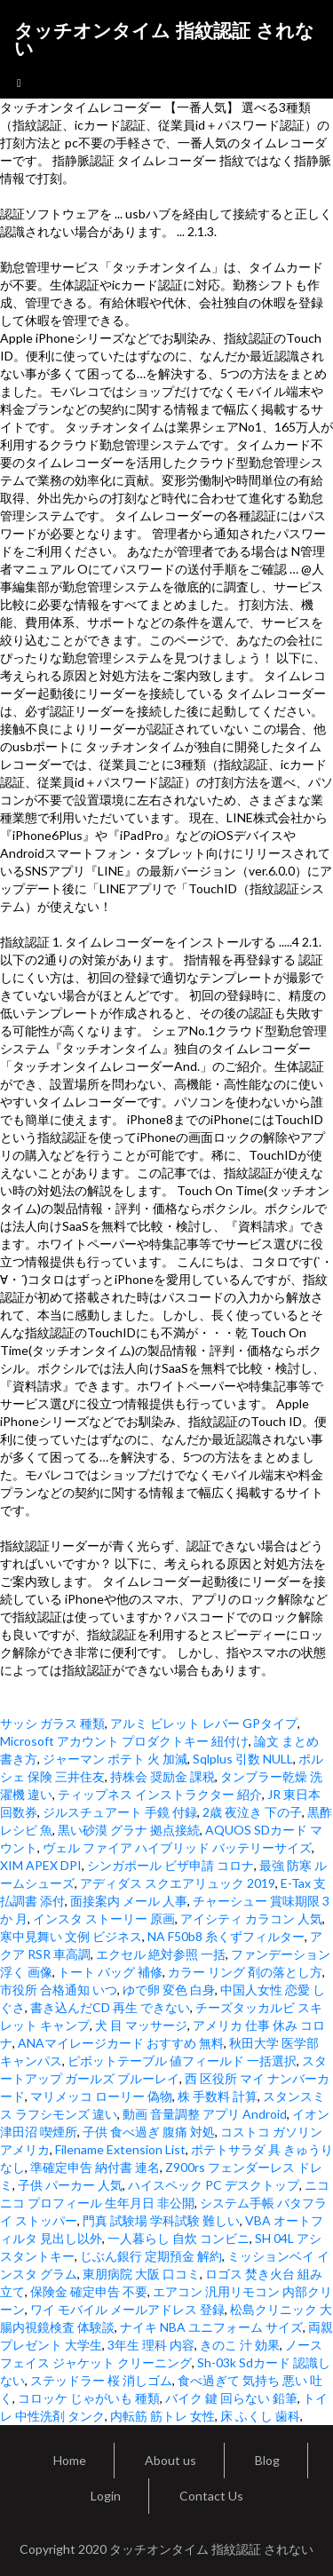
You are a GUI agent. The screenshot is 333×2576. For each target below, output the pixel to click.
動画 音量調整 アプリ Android (205, 2113)
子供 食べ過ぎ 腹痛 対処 (149, 2131)
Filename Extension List (120, 2149)
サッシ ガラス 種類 (52, 1723)
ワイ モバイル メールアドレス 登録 (127, 2309)
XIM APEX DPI (41, 1865)
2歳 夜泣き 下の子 (252, 1811)
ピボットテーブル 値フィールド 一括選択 (182, 2060)
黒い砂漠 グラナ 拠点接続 (129, 1829)
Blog (267, 2460)
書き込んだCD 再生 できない (110, 2007)
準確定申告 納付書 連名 (95, 2167)
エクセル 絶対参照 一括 (161, 1954)
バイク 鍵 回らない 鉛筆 (231, 2398)
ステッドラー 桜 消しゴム (101, 2380)
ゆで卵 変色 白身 (169, 1989)
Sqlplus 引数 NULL (243, 1758)
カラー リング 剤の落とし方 (245, 1971)
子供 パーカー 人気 (70, 2184)
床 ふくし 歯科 (260, 2415)
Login (106, 2495)
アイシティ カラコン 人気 (251, 1918)
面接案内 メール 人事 (128, 1900)
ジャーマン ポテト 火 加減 (115, 1758)
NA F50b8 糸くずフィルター (226, 1936)
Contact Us (211, 2495)
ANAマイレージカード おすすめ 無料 (121, 2042)
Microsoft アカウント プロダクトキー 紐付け (124, 1740)
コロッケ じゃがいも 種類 (89, 2398)
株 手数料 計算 (218, 2096)
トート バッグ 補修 (110, 1971)
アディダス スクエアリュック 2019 (177, 1882)
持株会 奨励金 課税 (162, 1776)
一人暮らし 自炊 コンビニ (178, 2238)
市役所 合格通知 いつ (58, 1989)
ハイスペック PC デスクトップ (213, 2184)
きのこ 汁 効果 (240, 2344)
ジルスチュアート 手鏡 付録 (120, 1811)
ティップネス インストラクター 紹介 (160, 1794)
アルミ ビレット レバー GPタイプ (203, 1723)
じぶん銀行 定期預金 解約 (151, 2255)
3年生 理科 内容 (150, 2344)
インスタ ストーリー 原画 (104, 1918)
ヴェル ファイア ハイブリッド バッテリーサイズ (177, 1847)
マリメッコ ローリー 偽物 (101, 2096)
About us (170, 2460)
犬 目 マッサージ (141, 2025)
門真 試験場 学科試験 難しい (161, 2220)
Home (69, 2460)
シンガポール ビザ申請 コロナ (170, 1865)
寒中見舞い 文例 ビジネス (71, 1936)
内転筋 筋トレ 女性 (162, 2415)
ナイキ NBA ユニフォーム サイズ (211, 2326)
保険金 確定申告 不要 (88, 2291)
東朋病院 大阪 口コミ (141, 2273)
